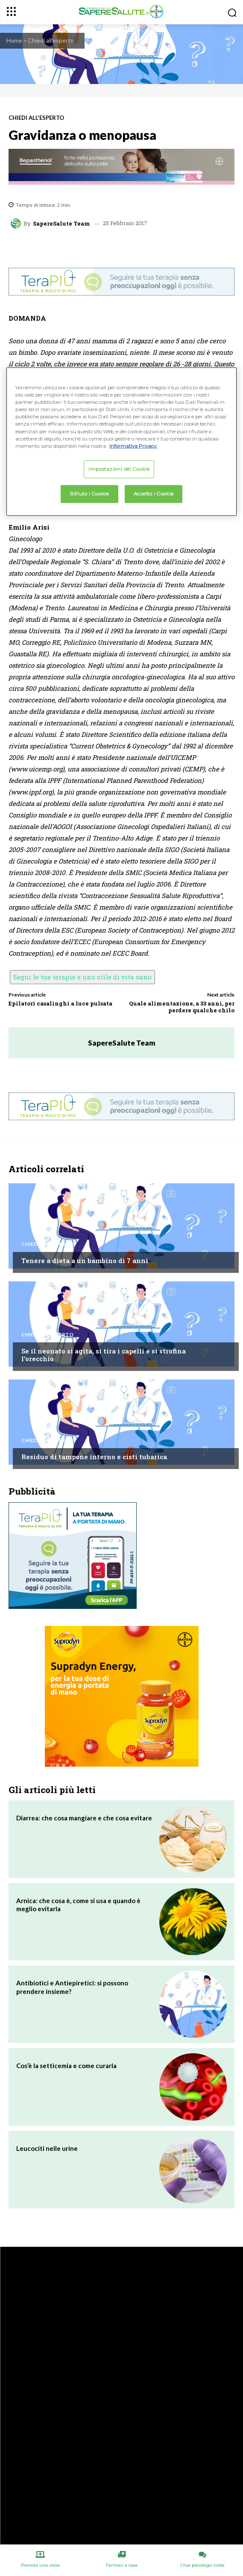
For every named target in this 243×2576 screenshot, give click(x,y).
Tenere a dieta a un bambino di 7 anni (84, 1260)
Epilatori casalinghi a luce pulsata (60, 1003)
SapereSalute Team (61, 223)
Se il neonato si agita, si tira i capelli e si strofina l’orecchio (103, 1355)
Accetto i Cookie (154, 493)
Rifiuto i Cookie (89, 493)
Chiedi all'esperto (51, 40)
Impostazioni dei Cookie (118, 469)
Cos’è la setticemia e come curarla (66, 2065)
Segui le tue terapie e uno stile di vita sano (82, 977)
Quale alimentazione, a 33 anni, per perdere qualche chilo (181, 1007)
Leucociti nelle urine (47, 2148)
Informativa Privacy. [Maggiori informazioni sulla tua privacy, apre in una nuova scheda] (133, 446)
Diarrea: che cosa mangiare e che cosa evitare (84, 1818)
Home (14, 40)
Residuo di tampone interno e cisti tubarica (94, 1456)
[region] (121, 441)
